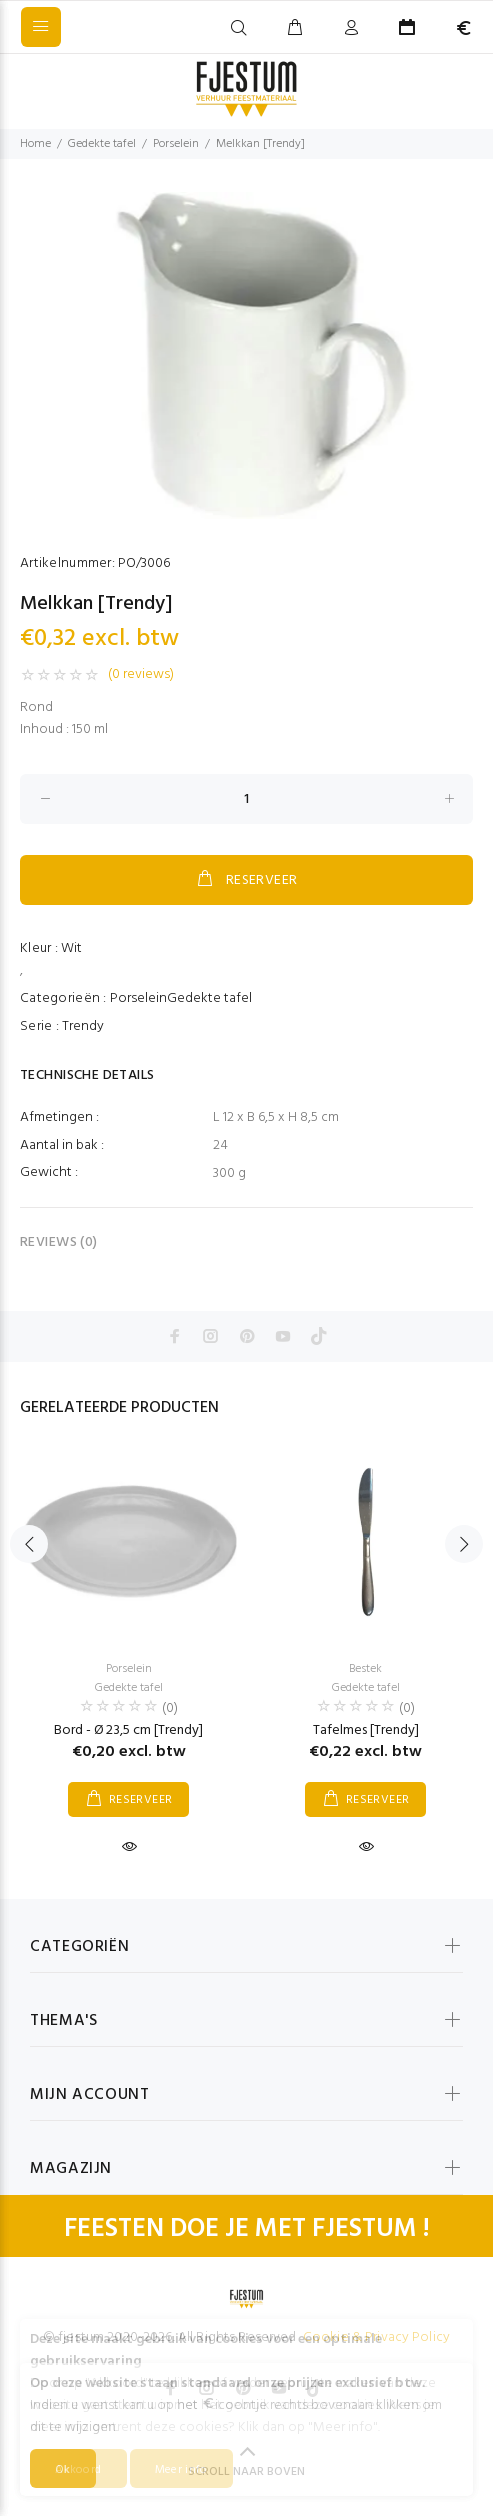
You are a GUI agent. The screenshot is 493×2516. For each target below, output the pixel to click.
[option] (246, 355)
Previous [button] (29, 1544)
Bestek (365, 1669)
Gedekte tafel (102, 144)
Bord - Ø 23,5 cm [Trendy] (128, 1730)
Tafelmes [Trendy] (366, 1730)
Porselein (176, 144)
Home (35, 144)
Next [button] (464, 1544)
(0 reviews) (141, 675)
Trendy (83, 1026)
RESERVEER (246, 880)
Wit (71, 948)
